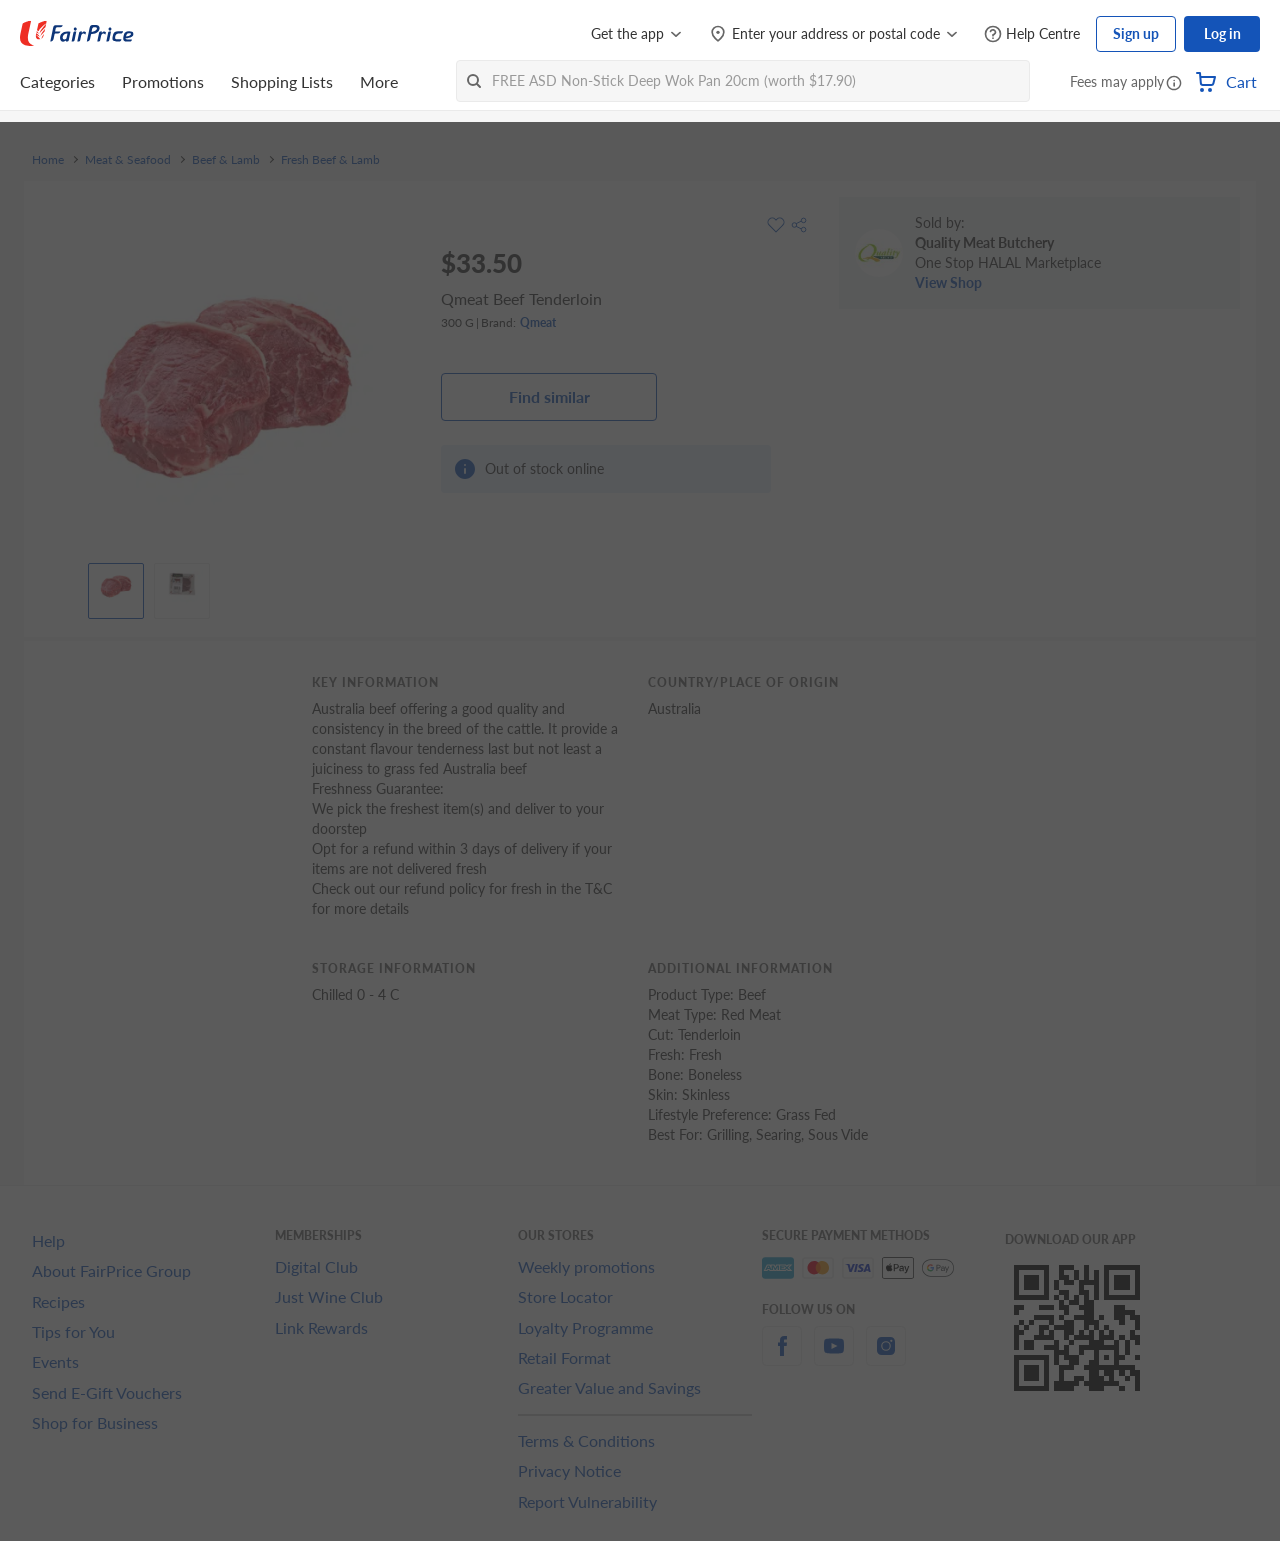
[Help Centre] (1032, 34)
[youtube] (834, 1357)
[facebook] (782, 1357)
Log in (1222, 33)
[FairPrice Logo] (77, 34)
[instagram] (886, 1357)
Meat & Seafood (128, 160)
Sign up (1136, 33)
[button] (1174, 84)
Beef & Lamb (226, 160)
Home (48, 160)
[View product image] (116, 586)
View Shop (948, 282)
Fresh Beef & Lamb (330, 160)
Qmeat (538, 322)
